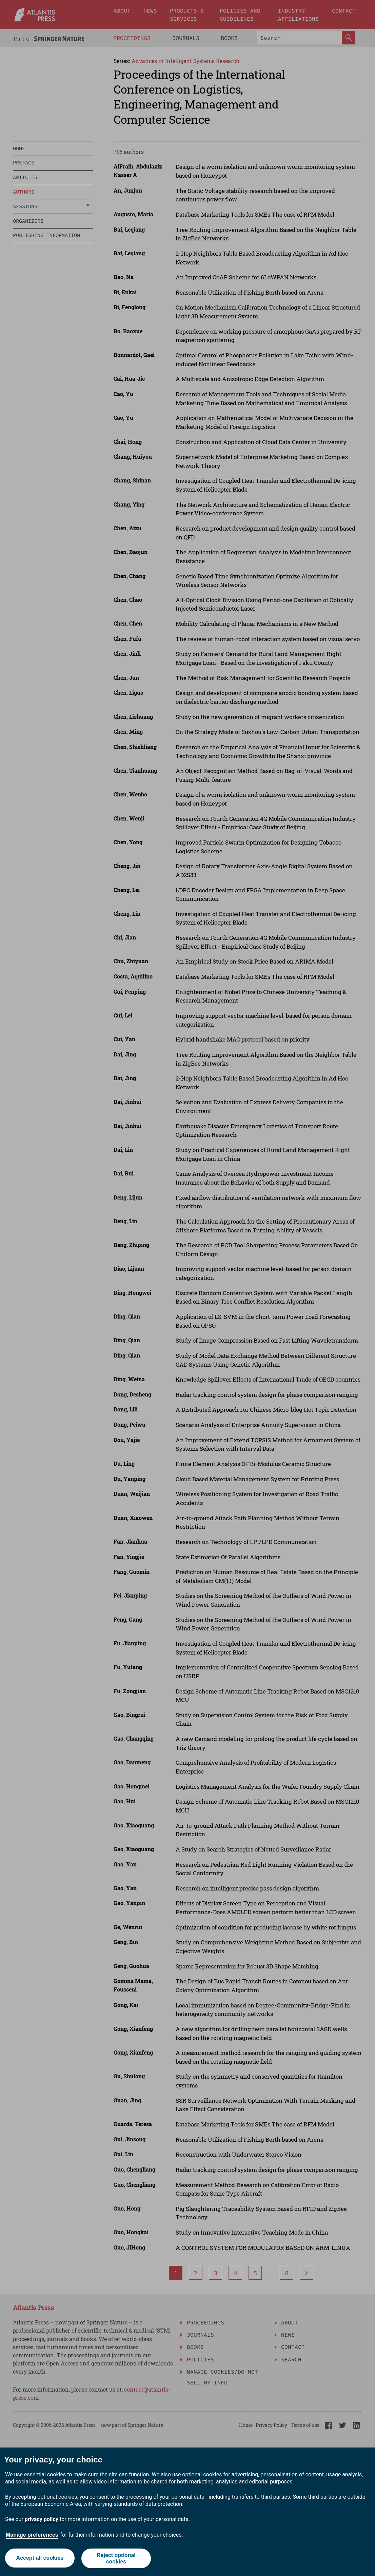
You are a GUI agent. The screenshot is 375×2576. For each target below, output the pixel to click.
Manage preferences (32, 2535)
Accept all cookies (39, 2558)
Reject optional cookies (116, 2558)
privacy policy (41, 2519)
